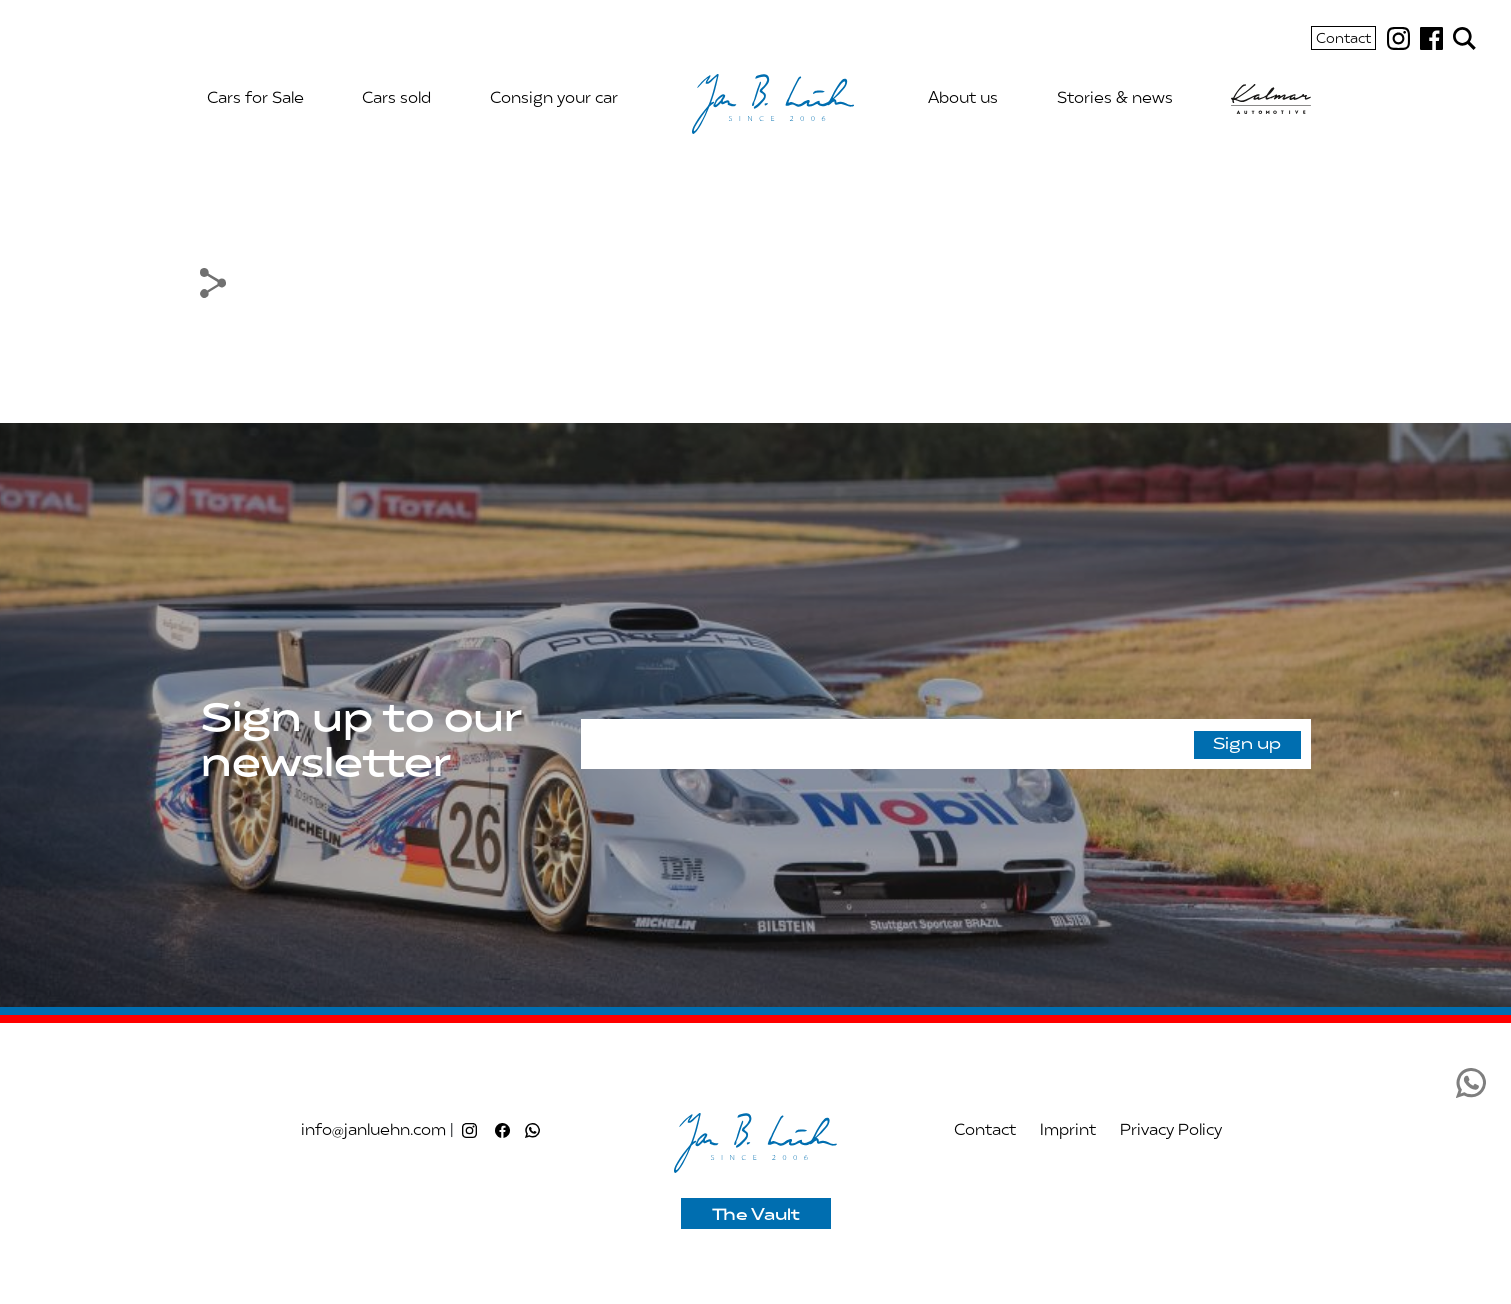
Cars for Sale (255, 99)
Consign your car (554, 99)
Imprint (1068, 1131)
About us (963, 99)
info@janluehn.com (373, 1131)
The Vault (756, 1216)
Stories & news (1115, 99)
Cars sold (396, 99)
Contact (1343, 40)
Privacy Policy (1171, 1131)
